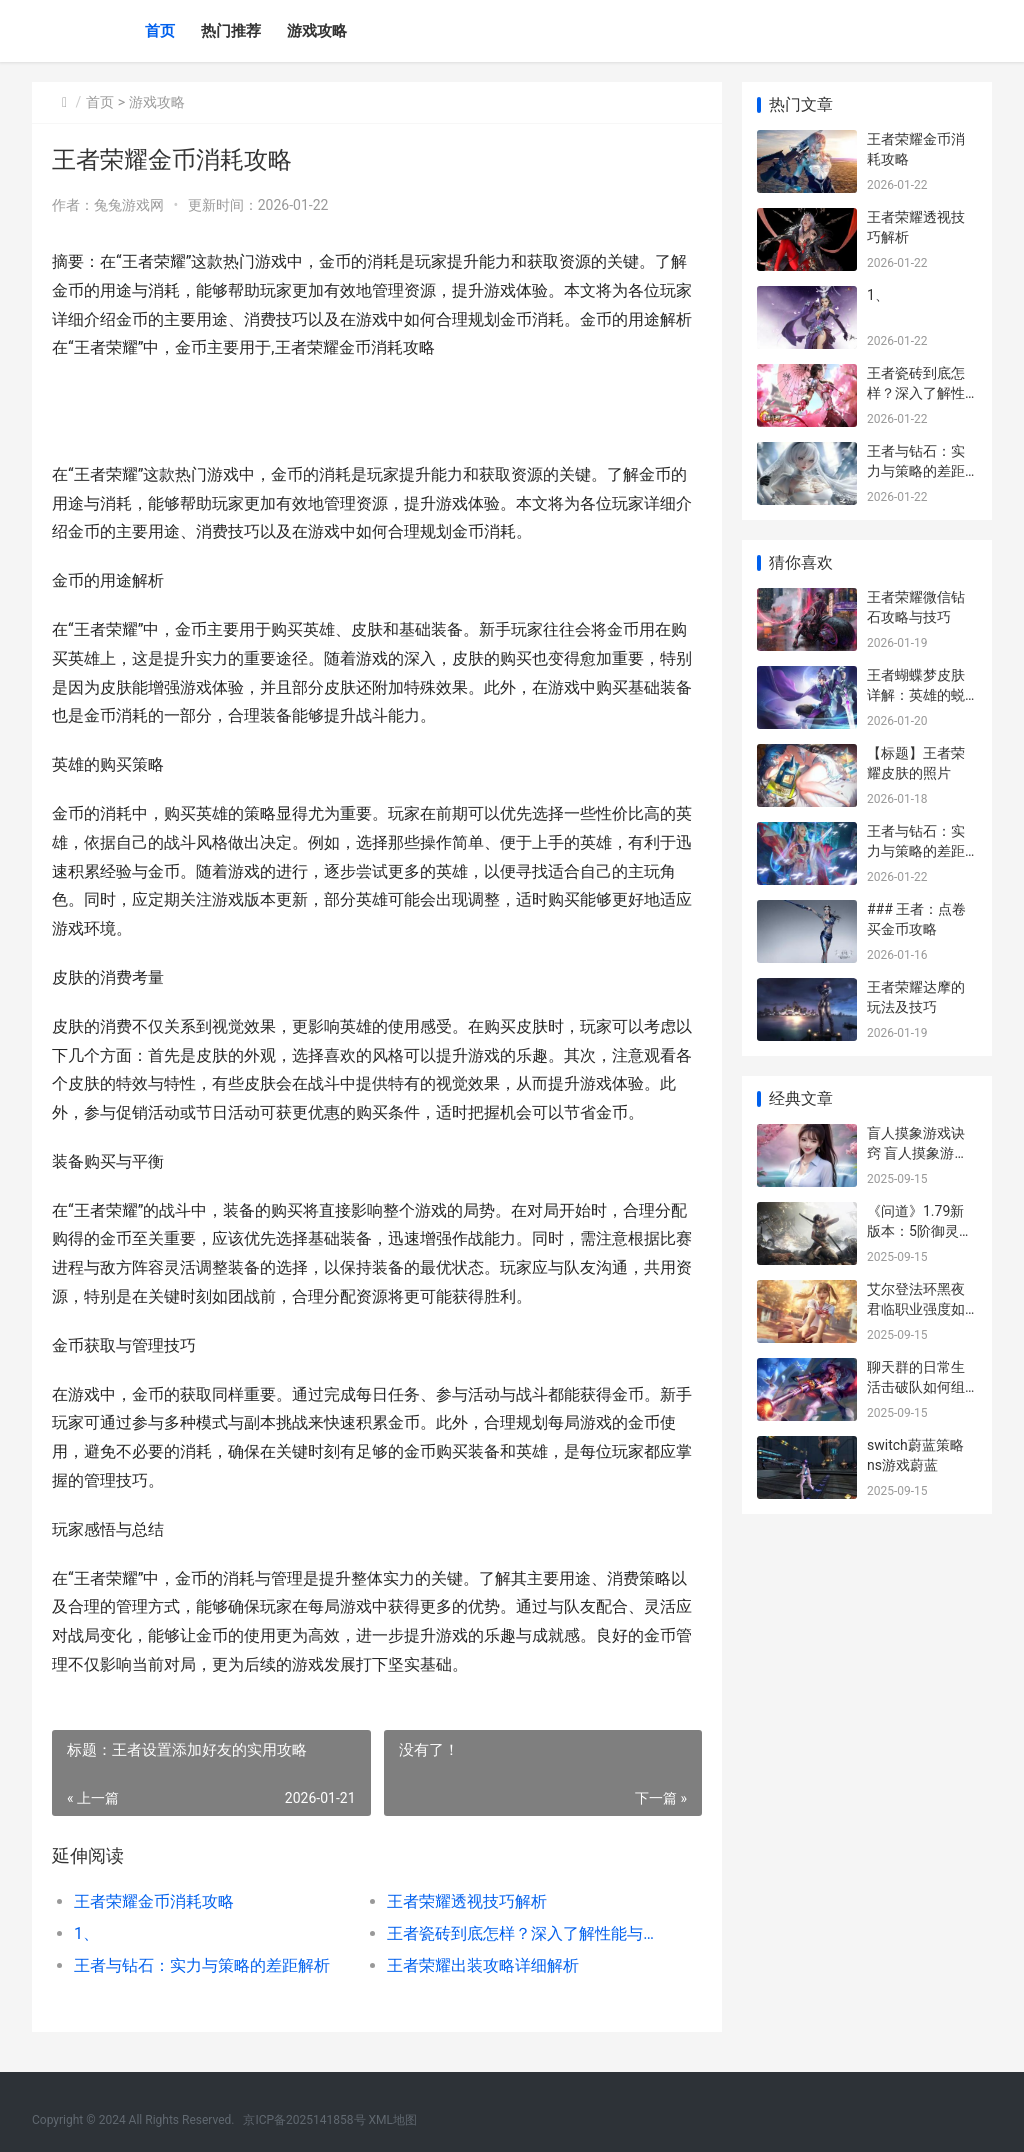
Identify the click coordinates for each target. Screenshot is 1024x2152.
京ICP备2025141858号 (304, 2120)
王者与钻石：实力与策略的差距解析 (202, 1965)
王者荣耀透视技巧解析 (467, 1901)
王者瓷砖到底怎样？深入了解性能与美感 (528, 1933)
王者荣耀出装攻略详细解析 (483, 1965)
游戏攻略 (317, 31)
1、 (86, 1933)
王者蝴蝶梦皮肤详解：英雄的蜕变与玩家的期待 (916, 694)
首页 (160, 31)
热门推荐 (231, 31)
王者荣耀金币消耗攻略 (154, 1901)
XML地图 (393, 2120)
